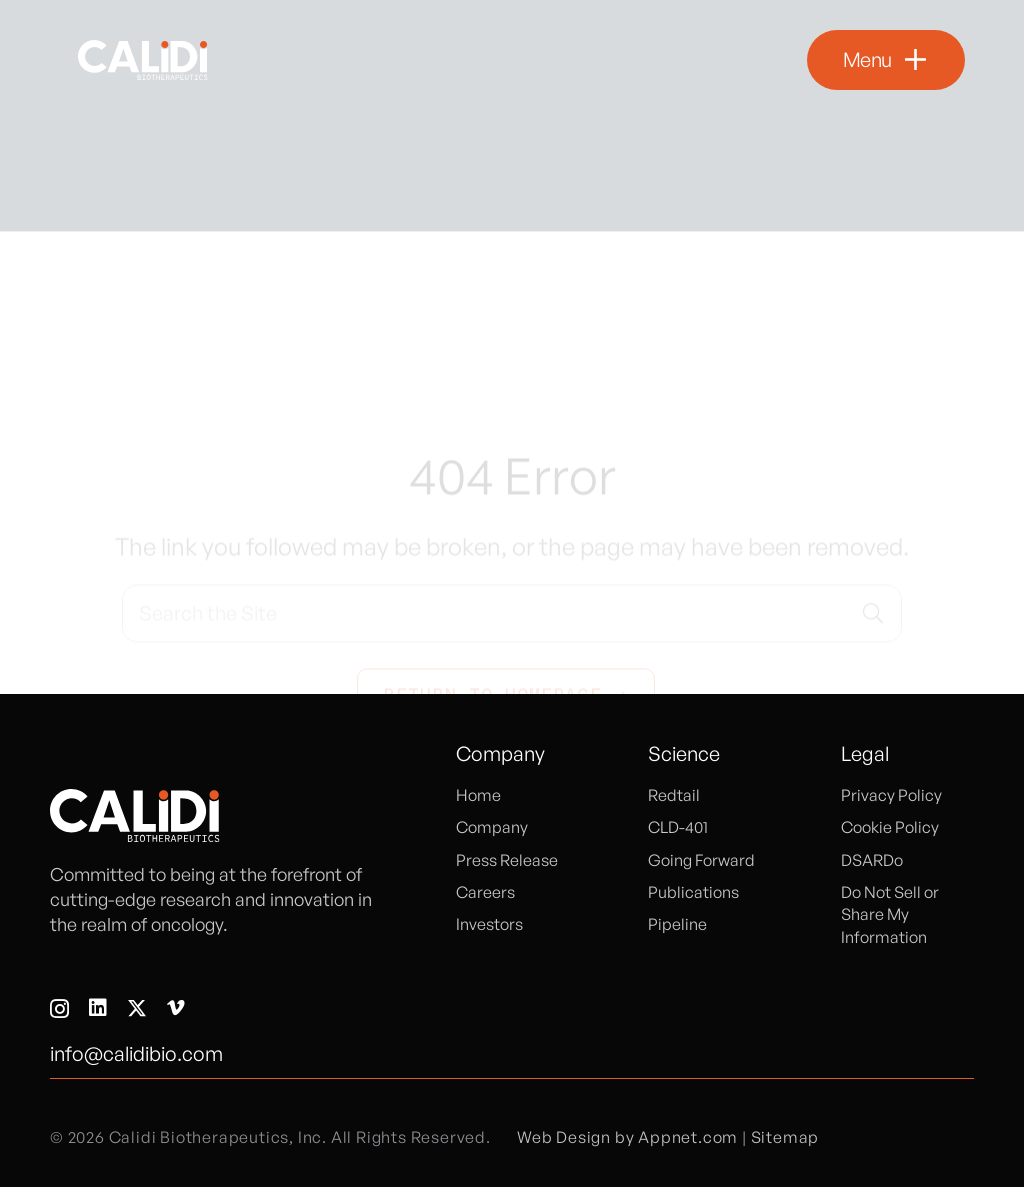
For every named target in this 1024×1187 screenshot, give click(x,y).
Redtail (674, 795)
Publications (693, 892)
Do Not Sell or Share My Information (890, 914)
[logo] (143, 60)
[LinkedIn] (98, 1008)
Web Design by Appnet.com (627, 1137)
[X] (137, 1008)
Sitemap (785, 1137)
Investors (489, 924)
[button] (886, 60)
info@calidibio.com (136, 1053)
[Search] (873, 529)
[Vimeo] (176, 1008)
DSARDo (872, 860)
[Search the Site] (512, 529)
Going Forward (701, 860)
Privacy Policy (891, 795)
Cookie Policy (890, 827)
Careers (485, 892)
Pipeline (677, 924)
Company (492, 827)
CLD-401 (678, 827)
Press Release (507, 860)
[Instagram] (59, 1009)
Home (478, 795)
